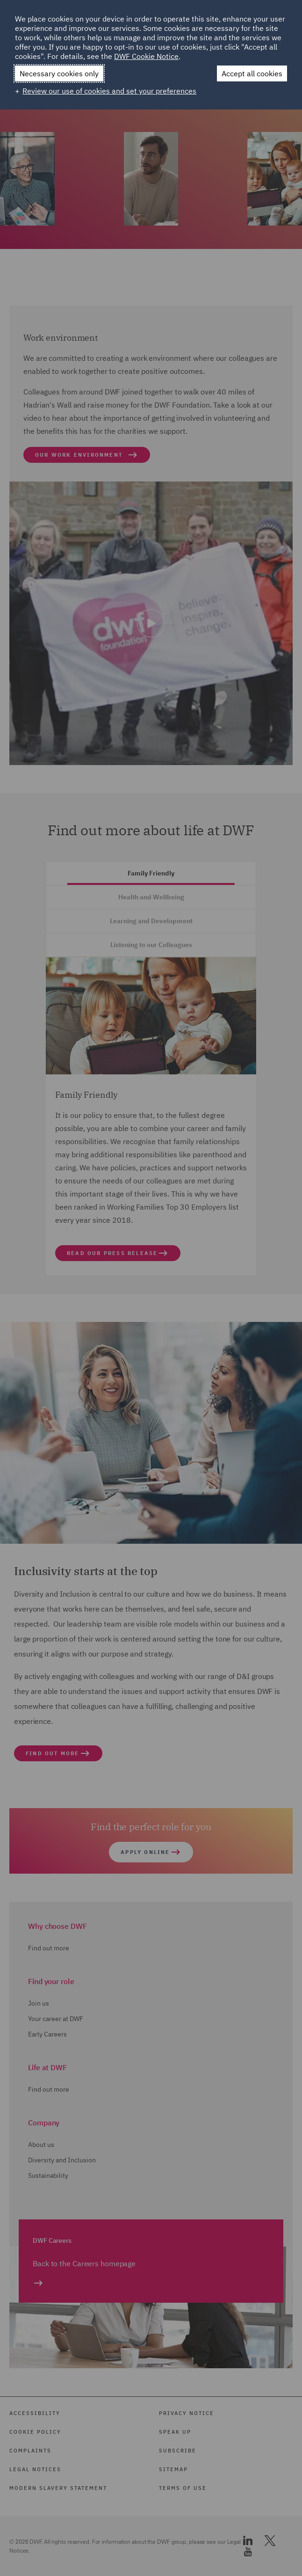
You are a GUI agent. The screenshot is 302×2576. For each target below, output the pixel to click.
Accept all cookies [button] (252, 73)
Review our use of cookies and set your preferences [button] (109, 90)
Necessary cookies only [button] (59, 73)
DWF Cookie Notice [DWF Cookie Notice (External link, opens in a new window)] (146, 56)
